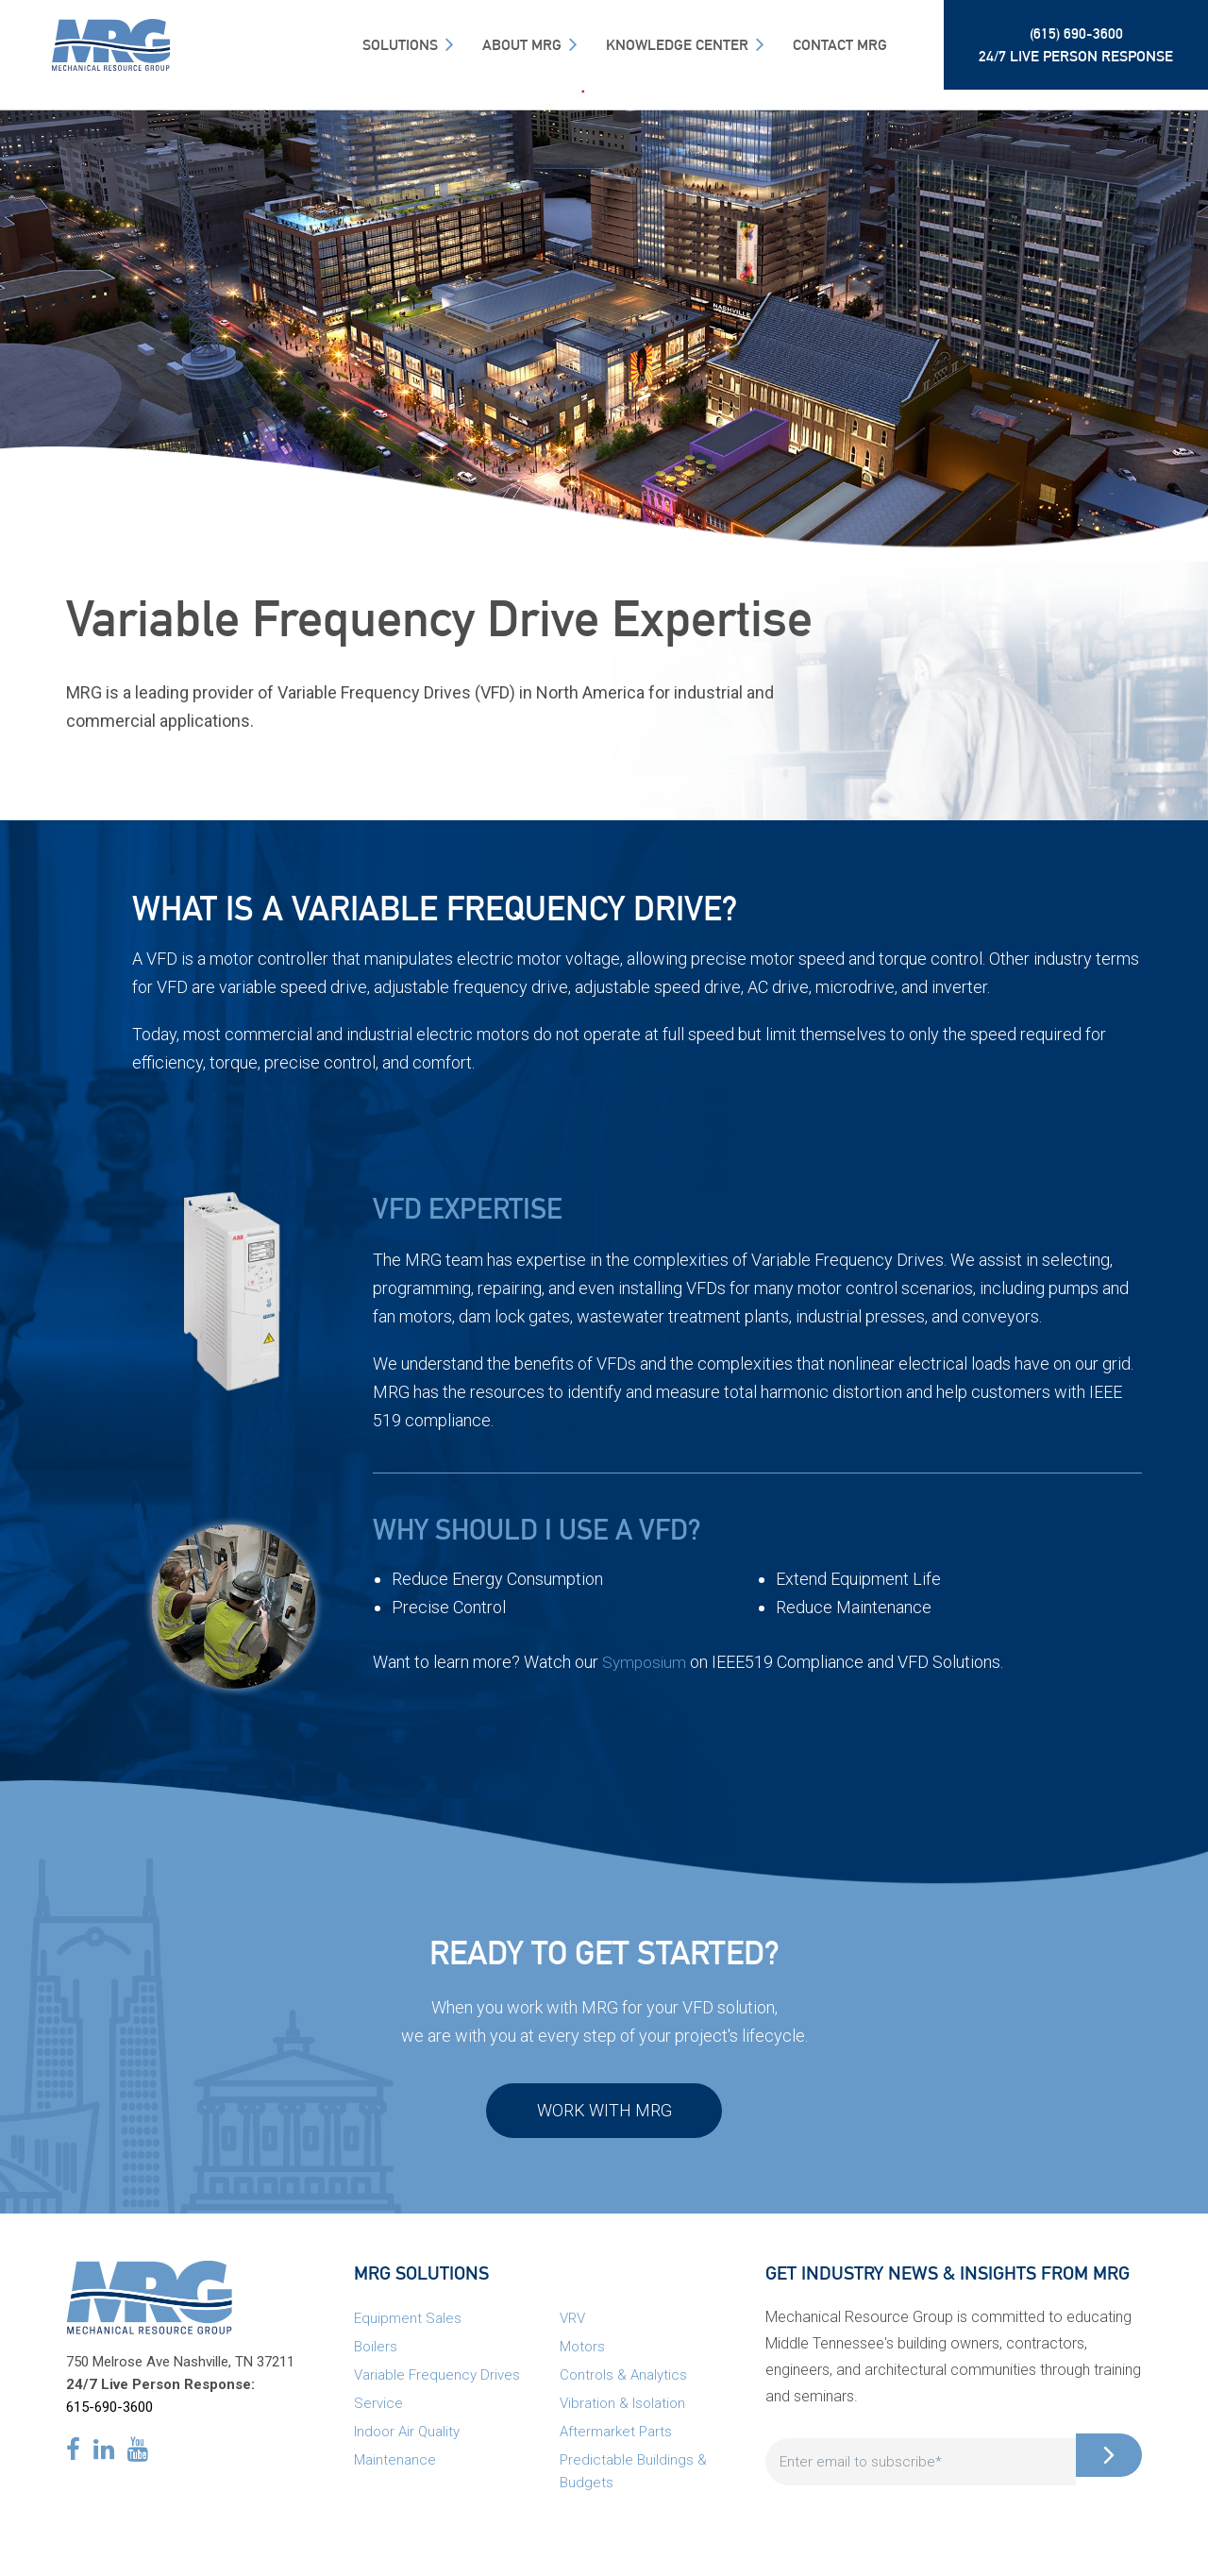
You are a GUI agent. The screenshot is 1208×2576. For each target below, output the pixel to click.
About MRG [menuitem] (522, 45)
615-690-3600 (109, 2416)
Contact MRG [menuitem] (840, 45)
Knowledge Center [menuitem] (677, 45)
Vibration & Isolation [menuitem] (622, 2412)
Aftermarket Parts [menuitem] (616, 2441)
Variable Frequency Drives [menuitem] (437, 2384)
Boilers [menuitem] (375, 2356)
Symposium (645, 1662)
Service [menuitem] (378, 2412)
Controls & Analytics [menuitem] (623, 2384)
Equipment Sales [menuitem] (407, 2327)
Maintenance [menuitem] (395, 2469)
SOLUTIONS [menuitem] (400, 45)
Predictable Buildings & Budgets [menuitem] (633, 2480)
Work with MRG (604, 2115)
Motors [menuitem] (582, 2356)
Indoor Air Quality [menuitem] (407, 2441)
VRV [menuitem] (572, 2327)
